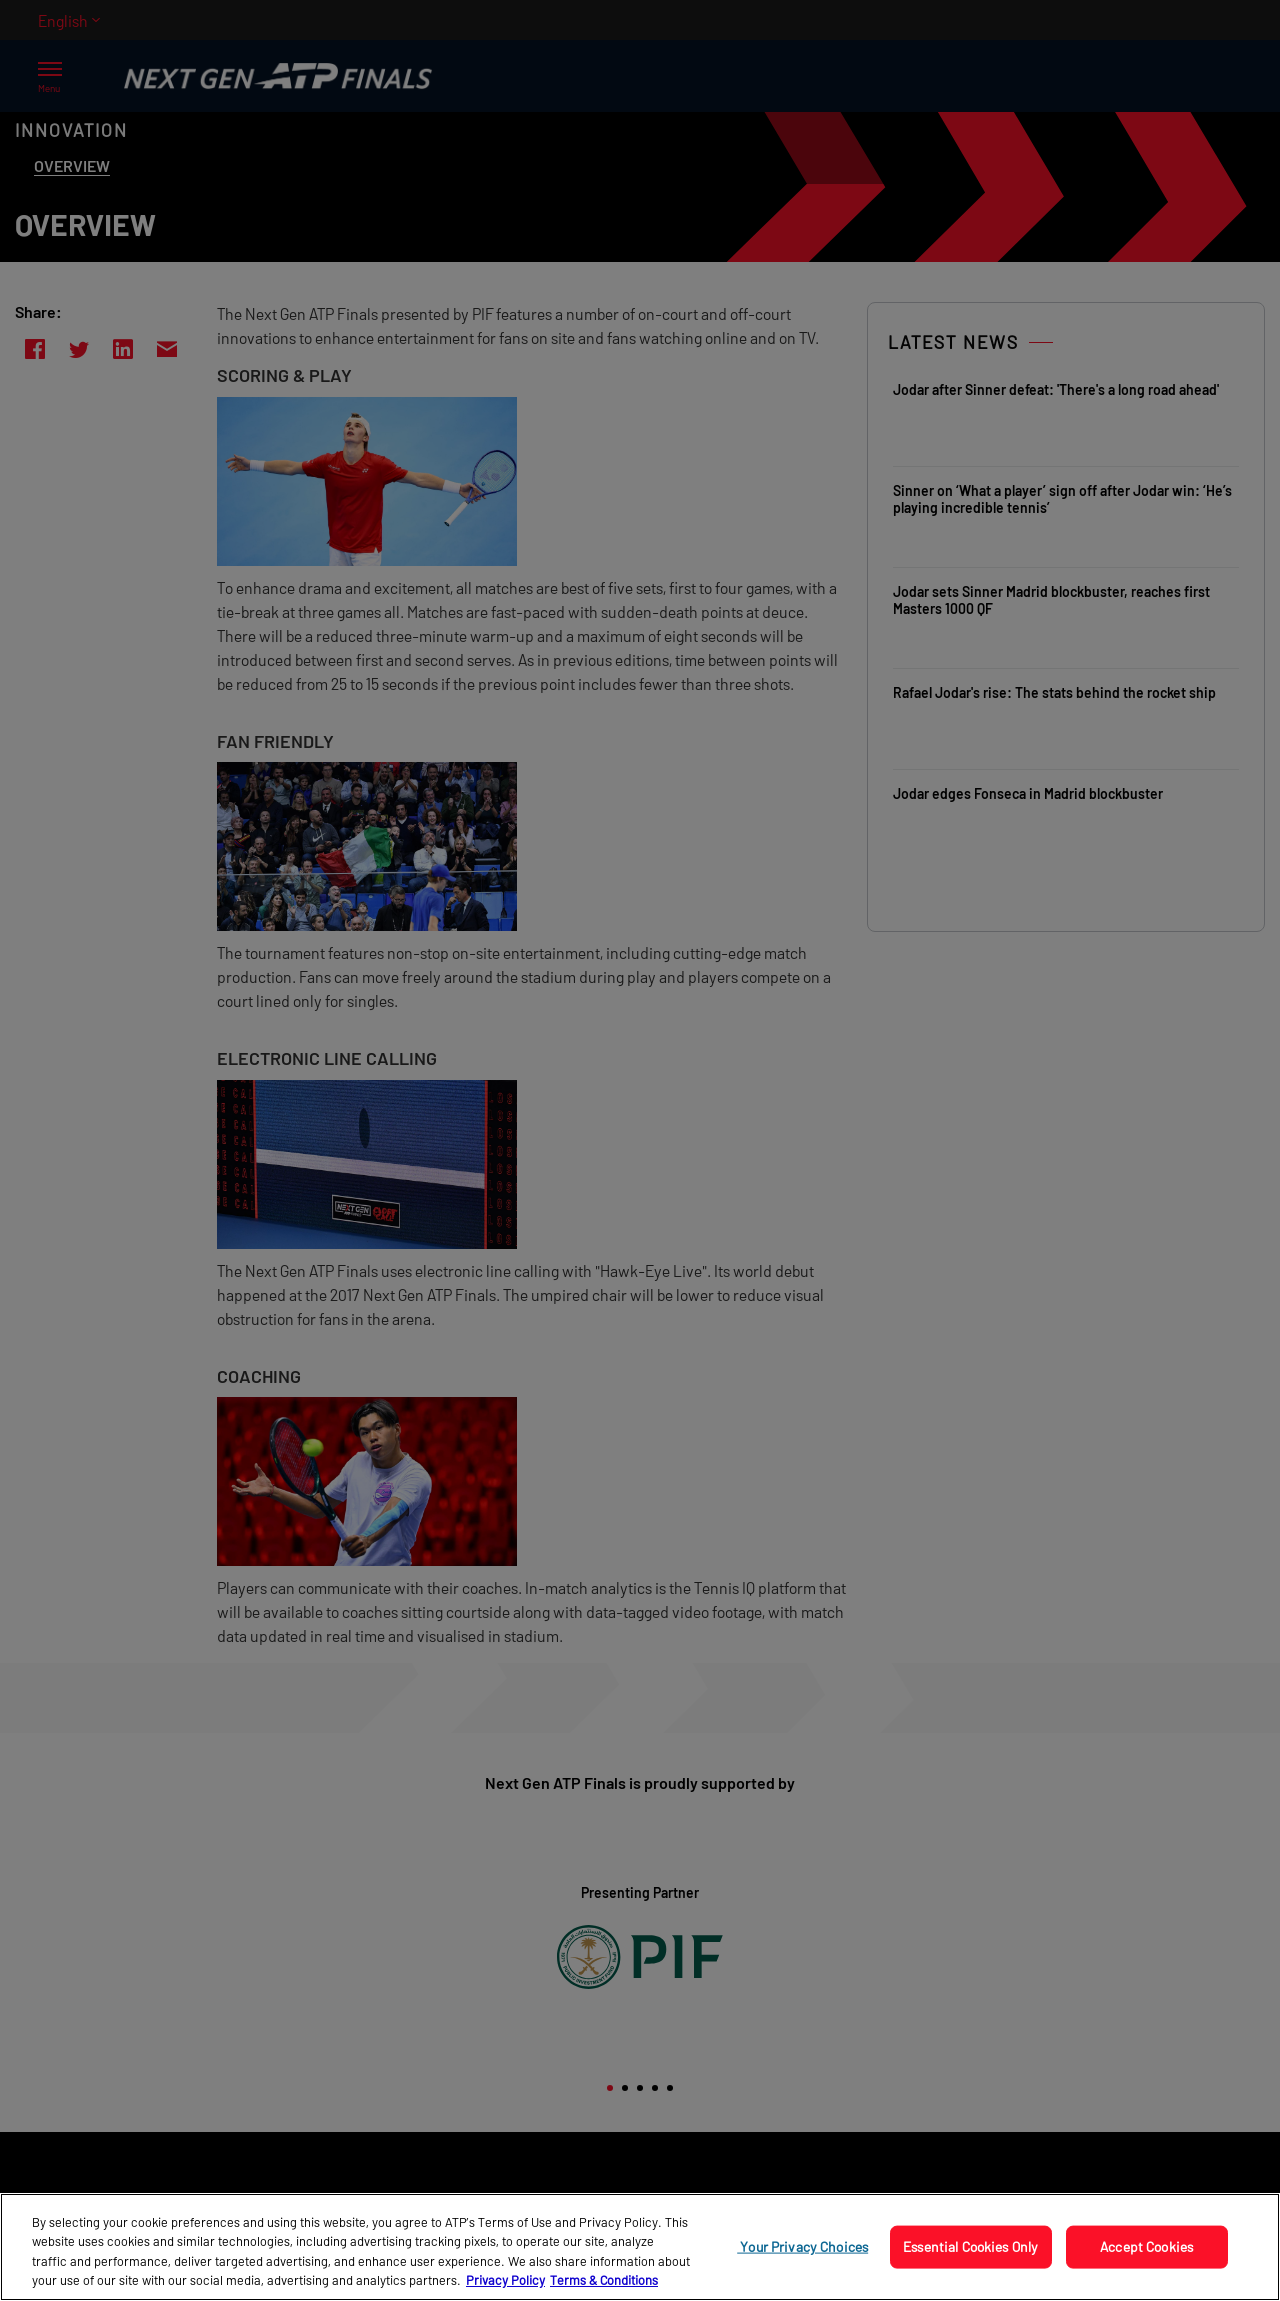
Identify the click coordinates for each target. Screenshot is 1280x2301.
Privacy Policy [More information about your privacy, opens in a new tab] (505, 2280)
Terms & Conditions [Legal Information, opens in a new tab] (604, 2280)
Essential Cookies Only (970, 2246)
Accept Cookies (1146, 2246)
